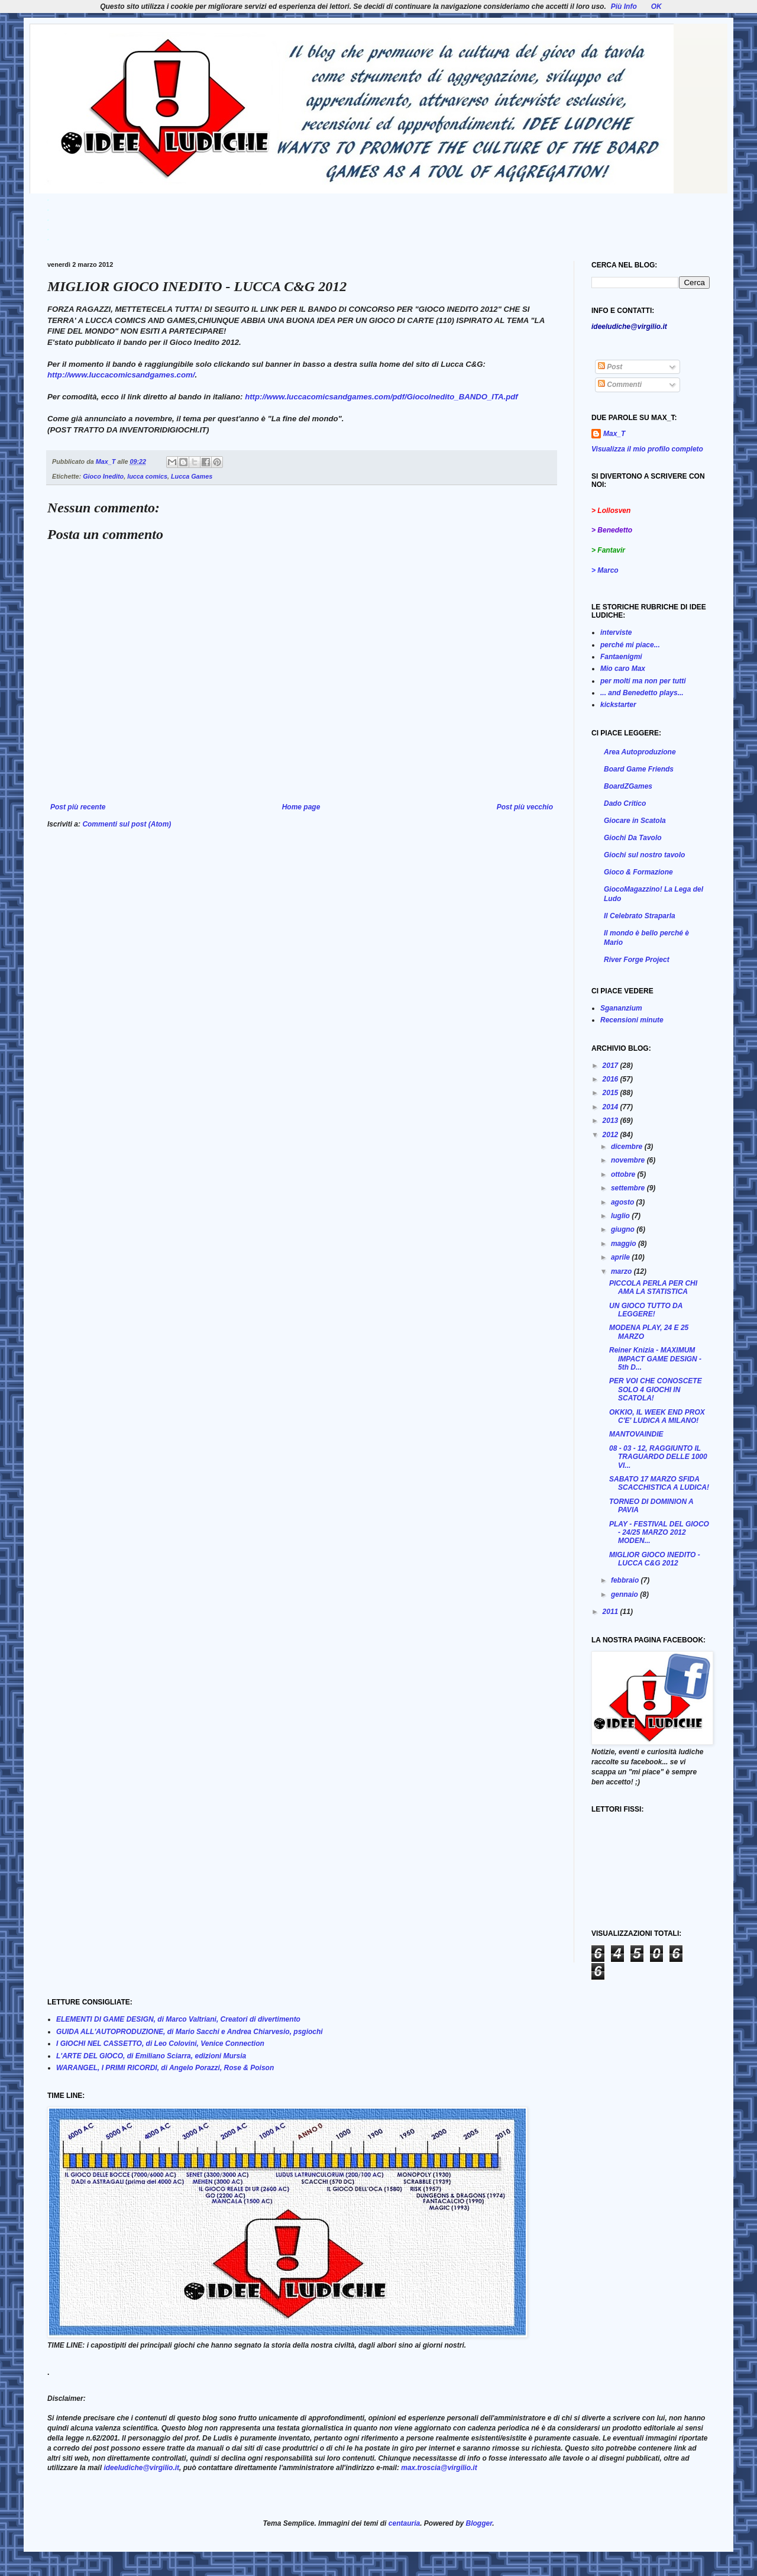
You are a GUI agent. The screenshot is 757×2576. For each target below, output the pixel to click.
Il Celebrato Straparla (639, 916)
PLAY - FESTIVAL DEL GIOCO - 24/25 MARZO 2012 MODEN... (659, 1532)
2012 (611, 1135)
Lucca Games (191, 476)
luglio (621, 1216)
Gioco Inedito (103, 476)
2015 (611, 1093)
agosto (623, 1202)
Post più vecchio (525, 807)
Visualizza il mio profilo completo (647, 449)
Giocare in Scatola (635, 820)
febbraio (626, 1580)
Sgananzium (621, 1008)
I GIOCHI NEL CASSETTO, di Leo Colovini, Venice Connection (160, 2043)
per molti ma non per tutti (643, 681)
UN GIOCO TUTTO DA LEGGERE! (645, 1310)
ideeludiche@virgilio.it (141, 2468)
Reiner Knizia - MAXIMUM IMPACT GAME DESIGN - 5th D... (655, 1358)
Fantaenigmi (621, 657)
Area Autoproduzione (640, 752)
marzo (622, 1271)
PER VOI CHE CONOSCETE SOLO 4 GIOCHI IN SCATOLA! (655, 1389)
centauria (404, 2523)
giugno (623, 1229)
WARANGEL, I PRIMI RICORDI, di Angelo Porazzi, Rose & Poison (165, 2068)
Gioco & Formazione (638, 872)
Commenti (620, 384)
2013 (611, 1120)
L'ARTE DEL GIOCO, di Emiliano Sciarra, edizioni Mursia (151, 2056)
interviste (616, 632)
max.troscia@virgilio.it (439, 2468)
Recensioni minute (632, 1020)
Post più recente (77, 807)
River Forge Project (636, 959)
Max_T (614, 434)
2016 (611, 1079)
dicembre (628, 1146)
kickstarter (618, 705)
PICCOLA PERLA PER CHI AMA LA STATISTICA (653, 1287)
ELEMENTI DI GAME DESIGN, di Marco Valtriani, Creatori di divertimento (178, 2019)
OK (656, 6)
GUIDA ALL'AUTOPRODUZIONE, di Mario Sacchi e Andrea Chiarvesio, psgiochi (189, 2032)
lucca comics (147, 476)
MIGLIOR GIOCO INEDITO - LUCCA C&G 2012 (654, 1559)
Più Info (624, 6)
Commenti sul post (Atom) (126, 824)
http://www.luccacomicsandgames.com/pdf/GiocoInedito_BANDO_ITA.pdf (381, 396)
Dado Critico (625, 803)
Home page (301, 807)
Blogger (479, 2523)
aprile (621, 1257)
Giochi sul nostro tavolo (644, 855)
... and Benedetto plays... (642, 693)
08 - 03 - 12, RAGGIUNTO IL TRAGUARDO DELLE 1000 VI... (658, 1457)
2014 (611, 1107)
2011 (611, 1611)
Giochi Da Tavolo (633, 838)
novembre (629, 1160)
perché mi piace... (630, 645)
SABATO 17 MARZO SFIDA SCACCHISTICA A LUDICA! (659, 1483)
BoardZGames (628, 786)
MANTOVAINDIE (636, 1434)
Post (610, 367)
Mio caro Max (622, 668)
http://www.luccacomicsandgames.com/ (121, 374)
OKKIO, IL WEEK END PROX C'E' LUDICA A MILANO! (657, 1416)
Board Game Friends (639, 769)
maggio (624, 1243)
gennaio (625, 1594)
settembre (629, 1188)
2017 (611, 1065)
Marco (607, 570)
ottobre (624, 1174)
